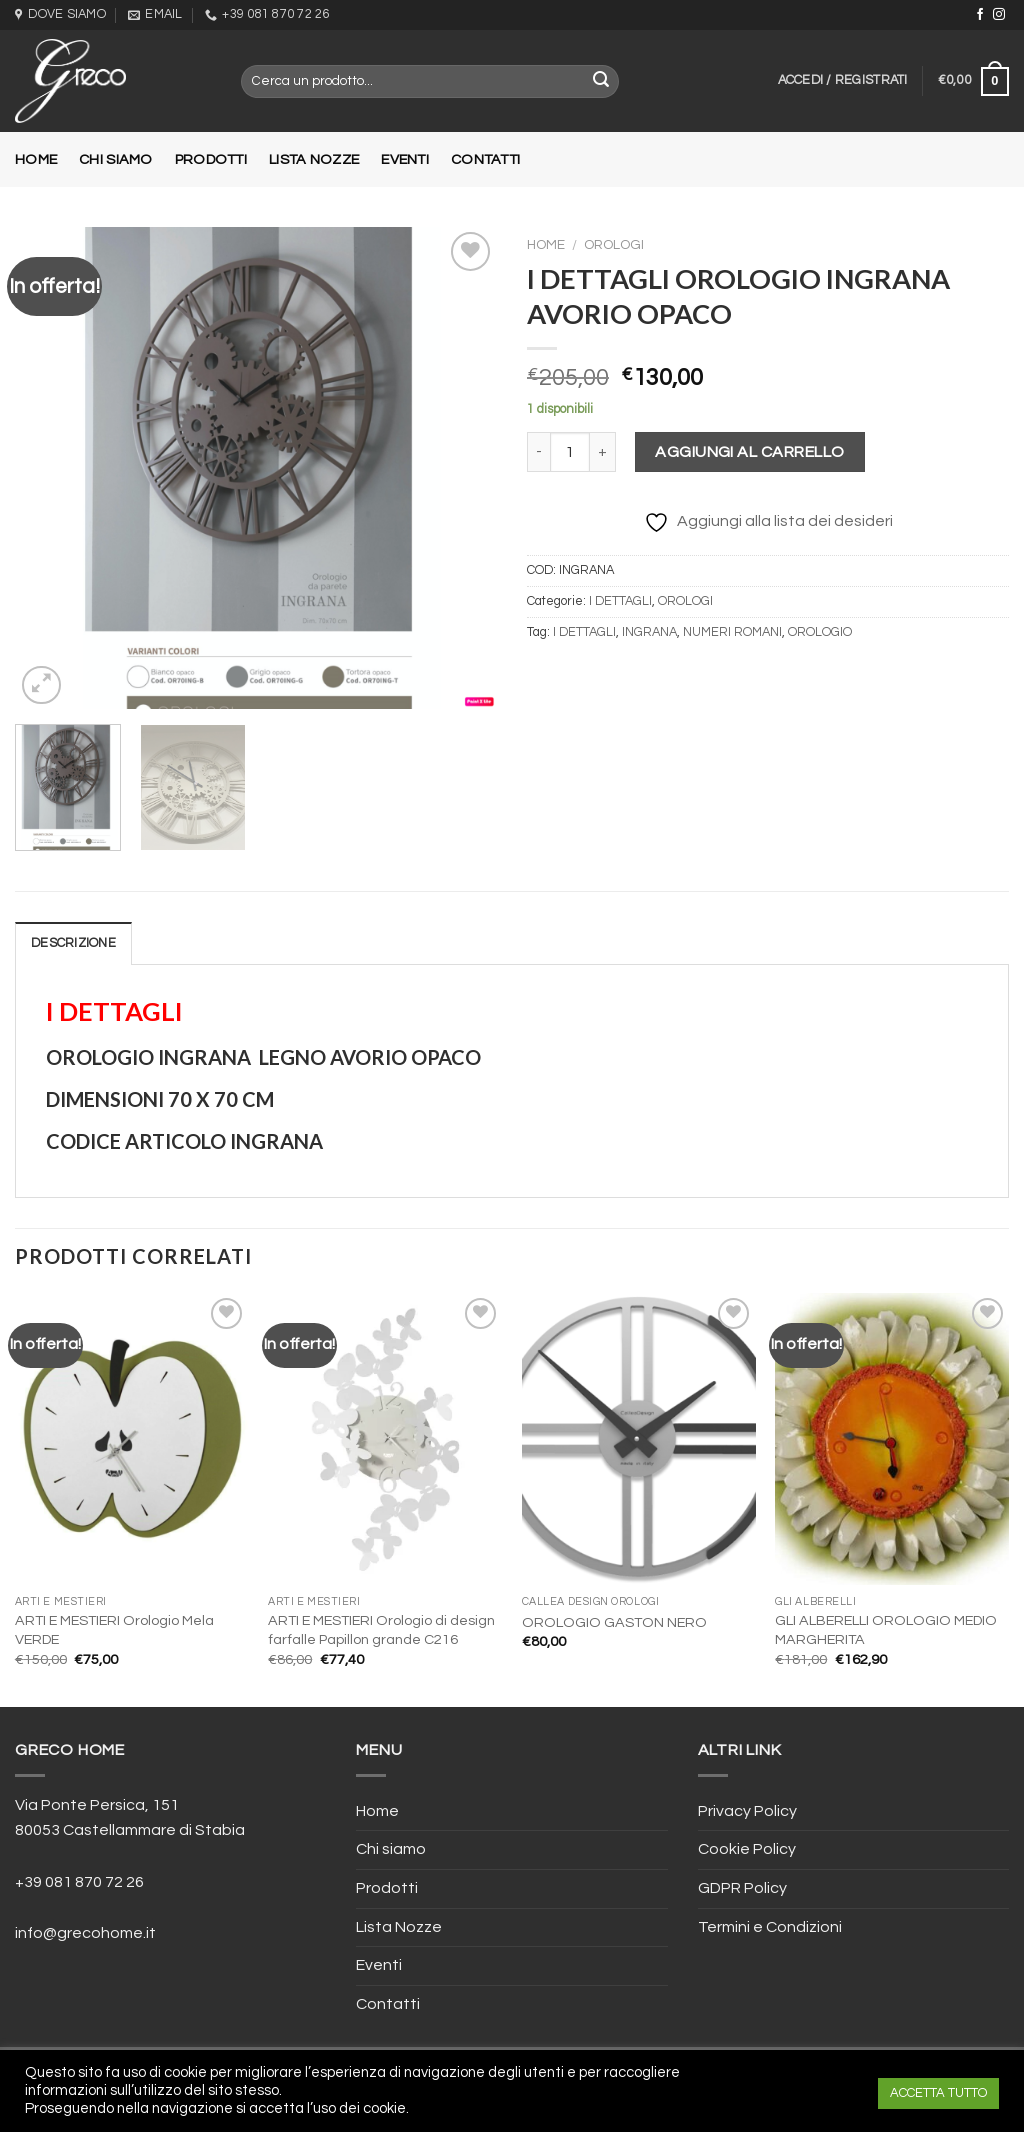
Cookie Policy (747, 1849)
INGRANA (649, 632)
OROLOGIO (820, 632)
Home (36, 159)
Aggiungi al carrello (750, 452)
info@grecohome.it (85, 1933)
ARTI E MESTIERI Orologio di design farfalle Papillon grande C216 (381, 1630)
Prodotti (211, 159)
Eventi (405, 159)
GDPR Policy (742, 1888)
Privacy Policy (747, 1811)
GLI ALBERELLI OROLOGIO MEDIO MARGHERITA (886, 1630)
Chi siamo (116, 159)
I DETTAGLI (620, 601)
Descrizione (73, 943)
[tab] (73, 943)
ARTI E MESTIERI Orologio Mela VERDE (114, 1630)
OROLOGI (614, 245)
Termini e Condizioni (770, 1927)
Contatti (485, 159)
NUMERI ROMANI (732, 632)
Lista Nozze (314, 159)
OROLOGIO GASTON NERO (614, 1622)
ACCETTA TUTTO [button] (938, 2093)
